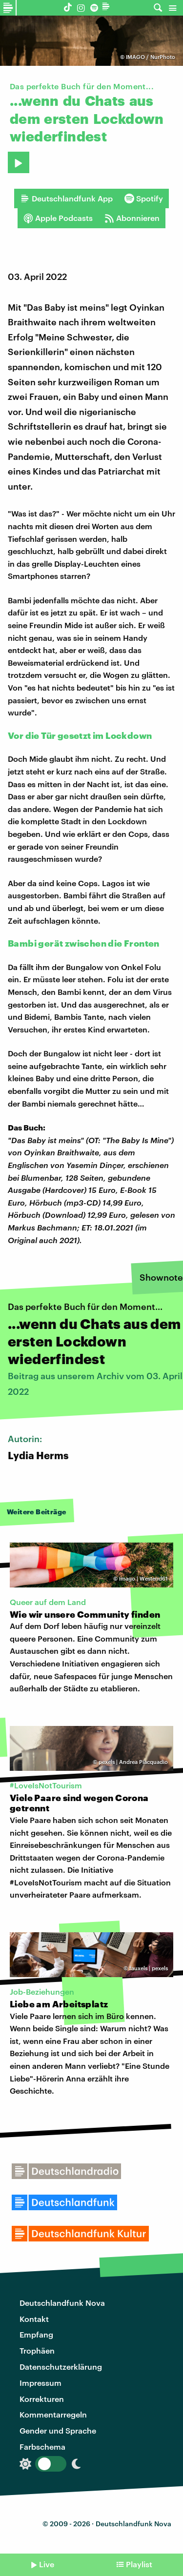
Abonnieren (132, 218)
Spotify (143, 198)
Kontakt (34, 2318)
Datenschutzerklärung (61, 2366)
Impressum (40, 2382)
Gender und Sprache (58, 2430)
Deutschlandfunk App (66, 198)
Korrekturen (42, 2398)
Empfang (36, 2334)
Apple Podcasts (58, 218)
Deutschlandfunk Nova (62, 2302)
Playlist (139, 2564)
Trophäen (37, 2350)
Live (46, 2564)
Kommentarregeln (53, 2414)
